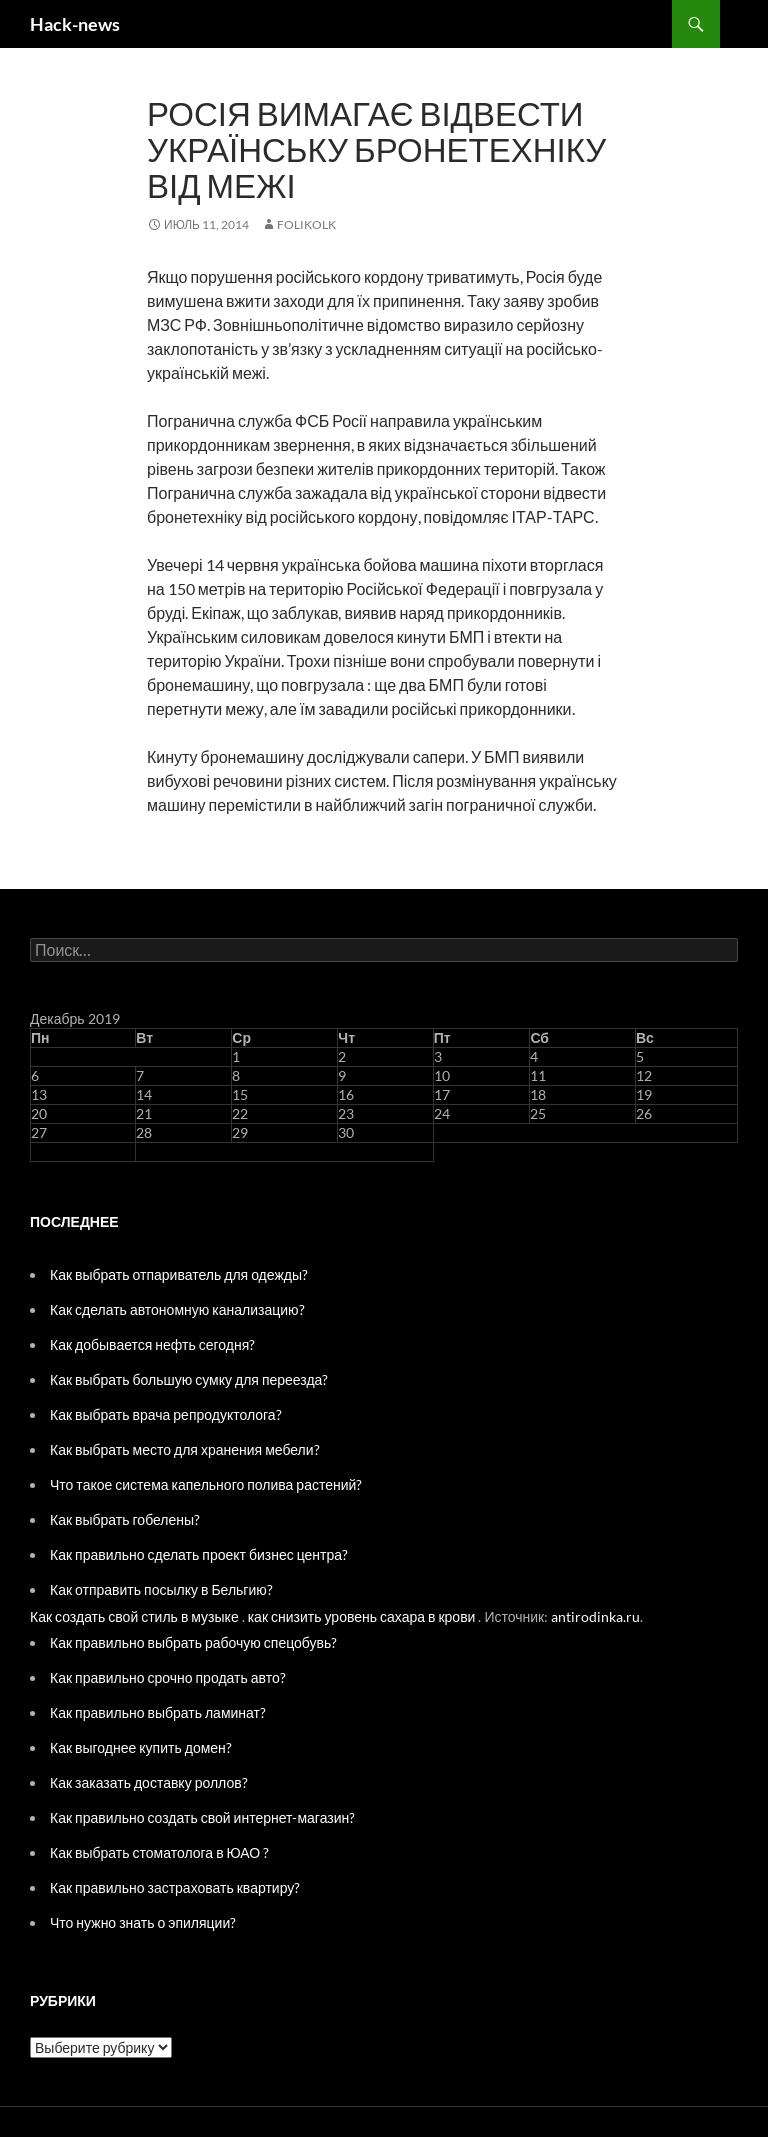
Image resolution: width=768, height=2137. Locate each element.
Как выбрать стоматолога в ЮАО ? (159, 1852)
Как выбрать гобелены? (125, 1519)
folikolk (306, 224)
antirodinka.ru (595, 1616)
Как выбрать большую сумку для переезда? (189, 1379)
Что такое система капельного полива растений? (206, 1484)
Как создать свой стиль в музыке (134, 1616)
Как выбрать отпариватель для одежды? (179, 1274)
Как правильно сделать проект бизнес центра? (199, 1554)
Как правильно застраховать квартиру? (175, 1887)
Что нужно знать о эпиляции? (143, 1922)
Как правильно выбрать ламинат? (158, 1712)
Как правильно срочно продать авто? (168, 1677)
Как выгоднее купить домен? (141, 1747)
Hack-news (75, 24)
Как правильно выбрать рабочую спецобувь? (193, 1642)
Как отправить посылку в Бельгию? (161, 1589)
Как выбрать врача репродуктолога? (166, 1414)
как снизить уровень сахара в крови (362, 1616)
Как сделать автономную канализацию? (177, 1309)
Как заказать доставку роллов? (149, 1782)
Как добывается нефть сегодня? (152, 1344)
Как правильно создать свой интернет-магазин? (202, 1817)
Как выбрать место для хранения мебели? (185, 1449)
